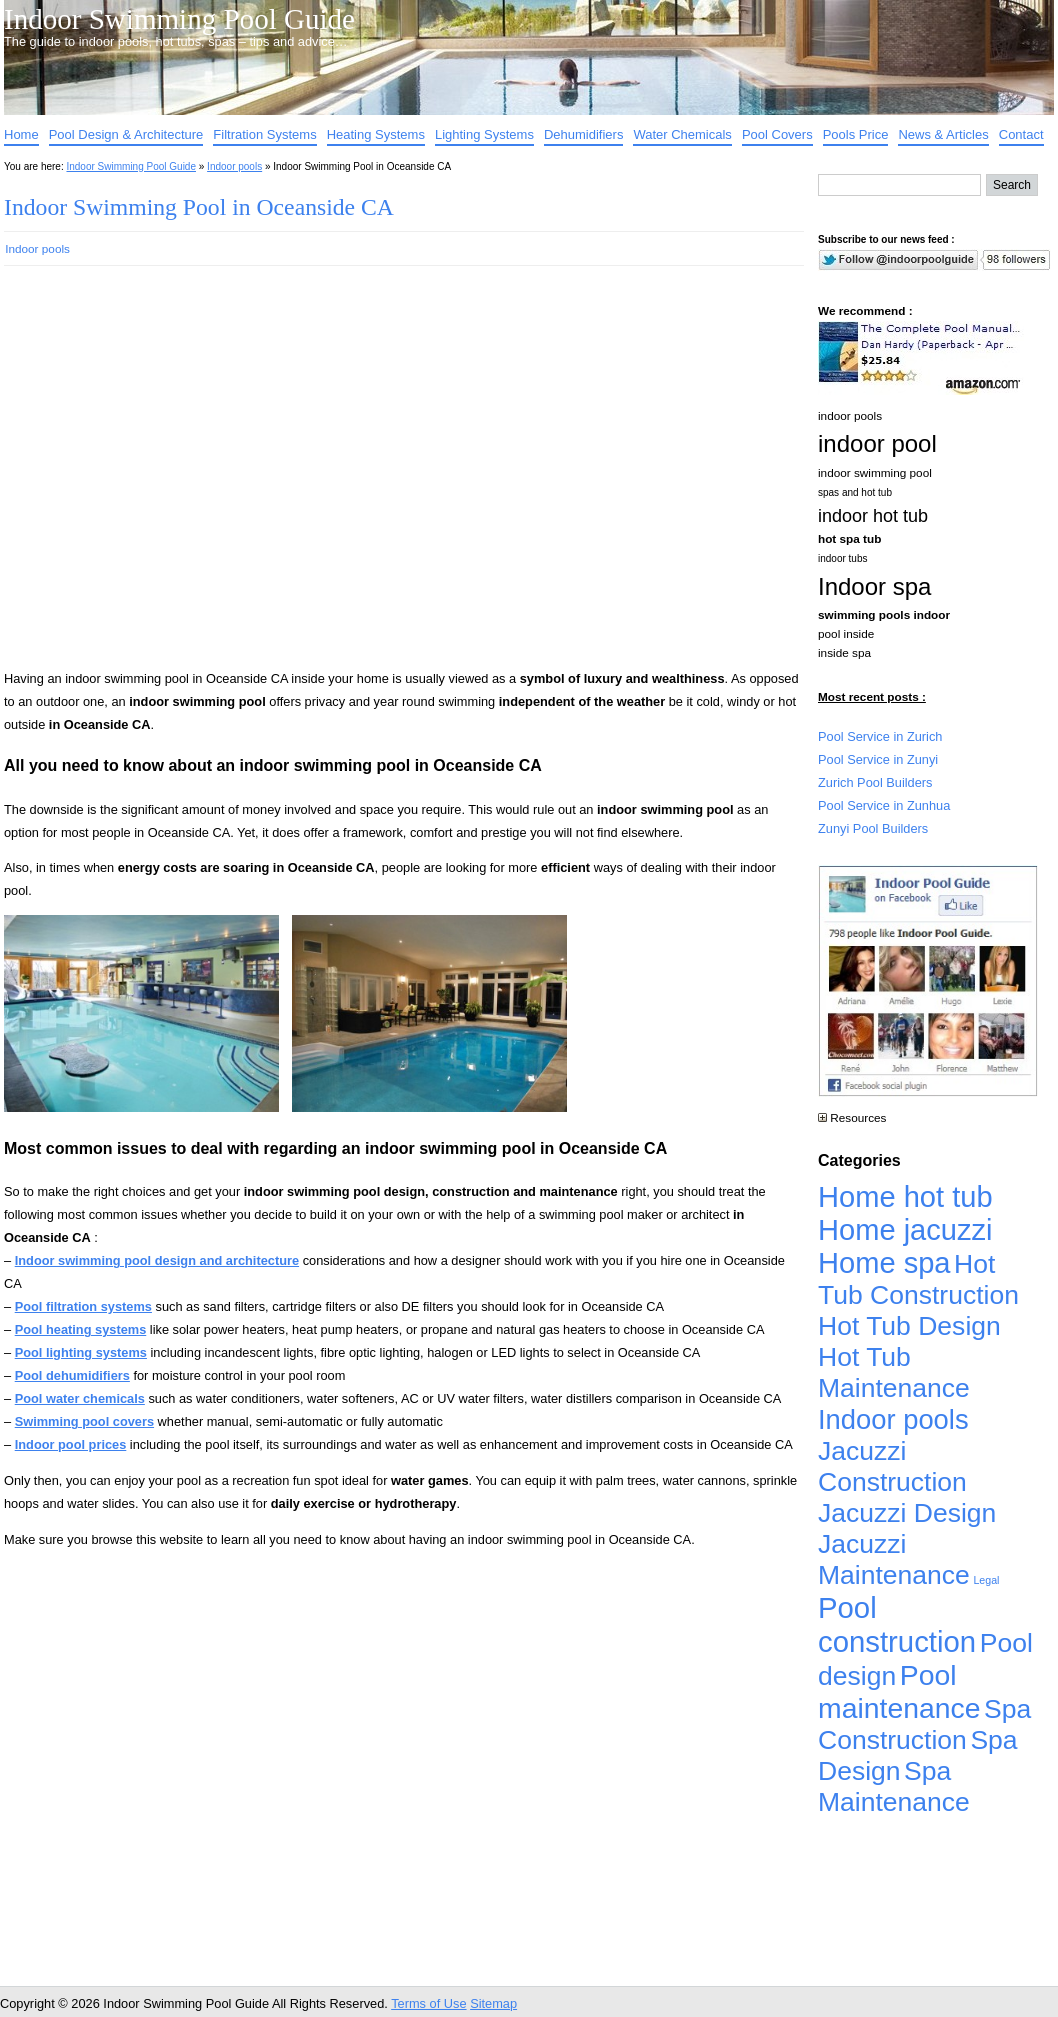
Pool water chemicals (80, 1398)
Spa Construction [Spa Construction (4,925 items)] (924, 1724)
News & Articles (943, 134)
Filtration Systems (264, 134)
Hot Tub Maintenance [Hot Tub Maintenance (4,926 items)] (894, 1372)
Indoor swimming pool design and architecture (157, 1260)
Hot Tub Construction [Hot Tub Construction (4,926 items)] (918, 1279)
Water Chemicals (682, 134)
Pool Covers (777, 134)
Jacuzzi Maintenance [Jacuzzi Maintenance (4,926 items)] (894, 1559)
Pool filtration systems (83, 1306)
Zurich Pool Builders (875, 782)
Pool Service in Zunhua (884, 805)
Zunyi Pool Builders (873, 828)
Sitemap (493, 2003)
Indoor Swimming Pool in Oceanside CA (199, 207)
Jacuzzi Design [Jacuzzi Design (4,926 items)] (907, 1513)
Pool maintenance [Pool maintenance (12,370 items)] (899, 1691)
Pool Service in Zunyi (878, 759)
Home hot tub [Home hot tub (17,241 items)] (905, 1197)
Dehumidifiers (583, 134)
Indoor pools (234, 166)
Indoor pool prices (71, 1444)
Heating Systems (376, 134)
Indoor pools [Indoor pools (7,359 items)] (893, 1419)
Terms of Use (428, 2003)
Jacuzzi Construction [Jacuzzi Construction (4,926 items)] (892, 1466)
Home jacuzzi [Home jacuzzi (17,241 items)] (905, 1230)
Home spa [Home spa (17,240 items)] (884, 1263)
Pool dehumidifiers (72, 1375)
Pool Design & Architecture (126, 134)
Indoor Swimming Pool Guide (179, 19)
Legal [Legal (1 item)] (986, 1580)
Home (21, 134)
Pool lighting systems (81, 1352)
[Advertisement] (191, 476)
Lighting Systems (484, 134)
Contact (1021, 134)
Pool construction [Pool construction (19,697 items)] (897, 1624)
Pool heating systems (81, 1329)
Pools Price (856, 134)
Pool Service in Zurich (880, 736)
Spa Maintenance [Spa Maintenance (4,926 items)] (894, 1786)
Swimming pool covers (84, 1421)
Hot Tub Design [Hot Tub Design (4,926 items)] (909, 1326)
